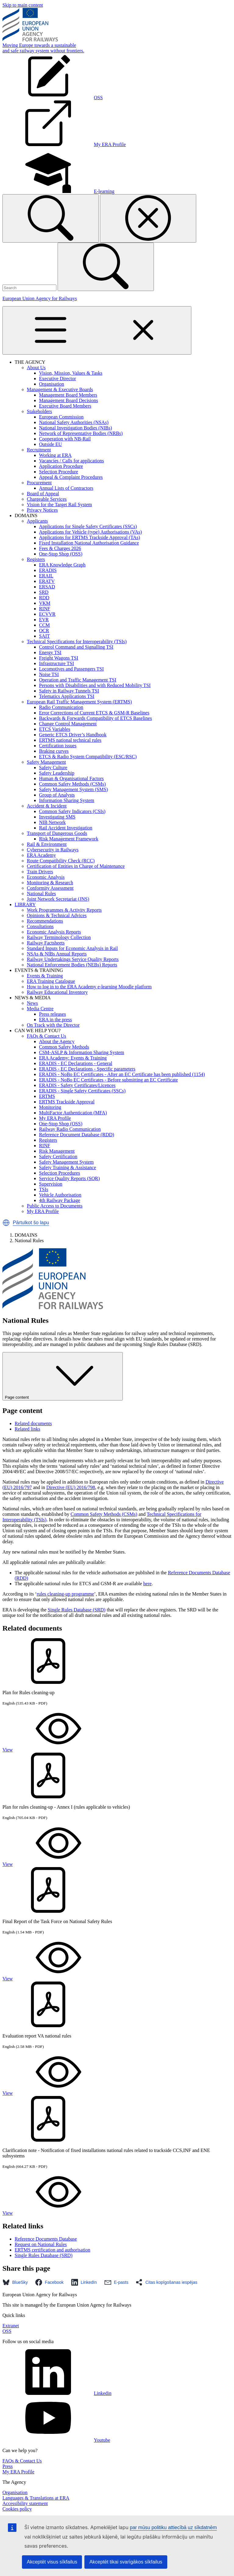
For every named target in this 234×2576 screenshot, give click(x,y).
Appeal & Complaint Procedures (71, 477)
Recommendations (45, 921)
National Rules (41, 893)
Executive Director (57, 378)
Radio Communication (61, 707)
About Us (36, 367)
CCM (44, 625)
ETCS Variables (54, 729)
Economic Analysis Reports (54, 931)
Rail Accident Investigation (65, 827)
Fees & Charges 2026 (60, 548)
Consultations (40, 926)
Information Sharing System (66, 800)
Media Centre (40, 1008)
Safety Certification (58, 1156)
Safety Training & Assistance (67, 1167)
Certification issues (57, 745)
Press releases (52, 1014)
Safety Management (46, 762)
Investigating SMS (57, 816)
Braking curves (54, 751)
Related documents (33, 1423)
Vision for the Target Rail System (59, 504)
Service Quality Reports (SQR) (69, 1178)
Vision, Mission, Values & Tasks (70, 373)
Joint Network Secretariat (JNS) (58, 899)
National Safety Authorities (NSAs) (73, 422)
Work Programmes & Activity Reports (64, 910)
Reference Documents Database (46, 2238)
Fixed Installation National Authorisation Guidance (89, 542)
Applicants (37, 521)
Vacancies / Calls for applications (71, 460)
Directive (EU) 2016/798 (70, 1487)
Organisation (51, 384)
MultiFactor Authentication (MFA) (73, 1112)
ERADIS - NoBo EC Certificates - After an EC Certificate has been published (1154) (122, 1074)
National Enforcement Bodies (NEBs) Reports (72, 964)
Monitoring (50, 1107)
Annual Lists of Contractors (66, 488)
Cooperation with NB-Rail (65, 438)
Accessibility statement (25, 2503)
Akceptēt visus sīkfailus (52, 2561)
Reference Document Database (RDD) (76, 1134)
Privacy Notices (42, 510)
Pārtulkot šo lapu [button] (31, 1222)
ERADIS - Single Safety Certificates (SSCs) (82, 1090)
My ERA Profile (55, 1118)
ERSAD (47, 586)
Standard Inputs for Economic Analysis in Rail (72, 948)
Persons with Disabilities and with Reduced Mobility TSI (95, 685)
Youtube (56, 2440)
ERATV (47, 581)
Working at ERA (55, 455)
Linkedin (57, 2393)
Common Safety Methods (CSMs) (72, 784)
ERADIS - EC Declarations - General (75, 1063)
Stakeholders (39, 411)
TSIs (43, 1189)
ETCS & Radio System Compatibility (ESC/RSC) (87, 756)
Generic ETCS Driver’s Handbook (72, 734)
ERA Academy (41, 855)
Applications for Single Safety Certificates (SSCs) (88, 526)
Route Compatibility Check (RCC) (61, 860)
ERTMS (47, 1096)
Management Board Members (68, 395)
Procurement (39, 482)
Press (7, 2466)
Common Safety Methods (64, 1047)
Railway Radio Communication (70, 1129)
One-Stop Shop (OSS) (60, 553)
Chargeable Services (47, 499)
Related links (27, 1429)
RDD (44, 597)
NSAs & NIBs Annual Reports (57, 953)
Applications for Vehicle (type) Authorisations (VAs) (90, 531)
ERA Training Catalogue (51, 981)
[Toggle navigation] (96, 330)
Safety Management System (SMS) (73, 789)
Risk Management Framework (68, 838)
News (32, 1003)
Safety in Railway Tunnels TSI (69, 690)
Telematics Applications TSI (66, 696)
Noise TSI (49, 674)
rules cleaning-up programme (65, 1593)
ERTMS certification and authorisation (52, 2249)
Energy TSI (50, 652)
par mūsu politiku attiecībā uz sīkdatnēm (173, 2527)
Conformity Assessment (50, 888)
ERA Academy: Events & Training (73, 1057)
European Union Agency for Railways (39, 298)
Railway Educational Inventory (57, 992)
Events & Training (45, 975)
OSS (6, 2331)
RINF (44, 608)
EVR (44, 619)
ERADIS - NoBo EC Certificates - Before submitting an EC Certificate (108, 1079)
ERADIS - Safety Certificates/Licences (77, 1085)
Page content (62, 1376)
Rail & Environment (47, 844)
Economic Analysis (46, 877)
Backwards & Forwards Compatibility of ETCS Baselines (95, 718)
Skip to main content (22, 5)
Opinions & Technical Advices (57, 915)
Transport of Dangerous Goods (57, 833)
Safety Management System (66, 1162)
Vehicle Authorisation (60, 1194)
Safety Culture (53, 767)
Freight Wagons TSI (58, 658)
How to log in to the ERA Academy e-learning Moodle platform (89, 986)
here (147, 1583)
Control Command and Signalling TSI (76, 647)
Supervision (50, 1183)
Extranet (10, 2325)
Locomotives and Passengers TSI (71, 668)
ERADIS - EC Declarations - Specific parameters (87, 1068)
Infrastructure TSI (56, 663)
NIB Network (52, 822)
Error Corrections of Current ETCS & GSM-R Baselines (94, 712)
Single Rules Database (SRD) (76, 1609)
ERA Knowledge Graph (62, 564)
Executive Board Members (65, 405)
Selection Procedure (58, 471)
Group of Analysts (57, 794)
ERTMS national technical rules (70, 740)
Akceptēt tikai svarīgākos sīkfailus (125, 2561)
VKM (44, 603)
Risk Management (57, 1151)
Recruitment (39, 449)
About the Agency (56, 1041)
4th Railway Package (59, 1200)
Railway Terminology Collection (59, 937)
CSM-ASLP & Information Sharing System (81, 1052)
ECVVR (47, 614)
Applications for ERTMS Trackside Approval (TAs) (89, 537)
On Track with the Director (53, 1025)
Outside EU (50, 444)
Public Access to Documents (55, 1205)
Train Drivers (40, 871)
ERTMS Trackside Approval (66, 1101)
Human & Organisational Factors (71, 778)
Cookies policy (17, 2508)
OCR (44, 630)
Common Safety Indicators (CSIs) (72, 811)
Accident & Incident (47, 805)
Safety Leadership (56, 773)
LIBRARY (25, 904)
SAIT (44, 636)
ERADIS (48, 570)
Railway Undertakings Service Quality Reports (73, 959)
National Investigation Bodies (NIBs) (75, 427)
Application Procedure (61, 466)
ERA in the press (55, 1019)
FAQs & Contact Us (46, 1036)
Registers (36, 559)
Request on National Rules (41, 2244)
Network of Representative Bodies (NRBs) (81, 433)
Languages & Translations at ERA (35, 2498)
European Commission (61, 416)
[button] (6, 1222)
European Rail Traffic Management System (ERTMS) (79, 701)
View (53, 1749)
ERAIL (46, 575)
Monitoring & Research (50, 882)
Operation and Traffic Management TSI (77, 679)
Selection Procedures (59, 1173)
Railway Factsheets (46, 942)
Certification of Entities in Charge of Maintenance (76, 866)
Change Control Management (68, 723)
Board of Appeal (43, 493)
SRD (43, 592)
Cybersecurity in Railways (53, 849)
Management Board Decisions (68, 400)
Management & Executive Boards (60, 389)
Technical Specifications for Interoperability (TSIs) (77, 641)
